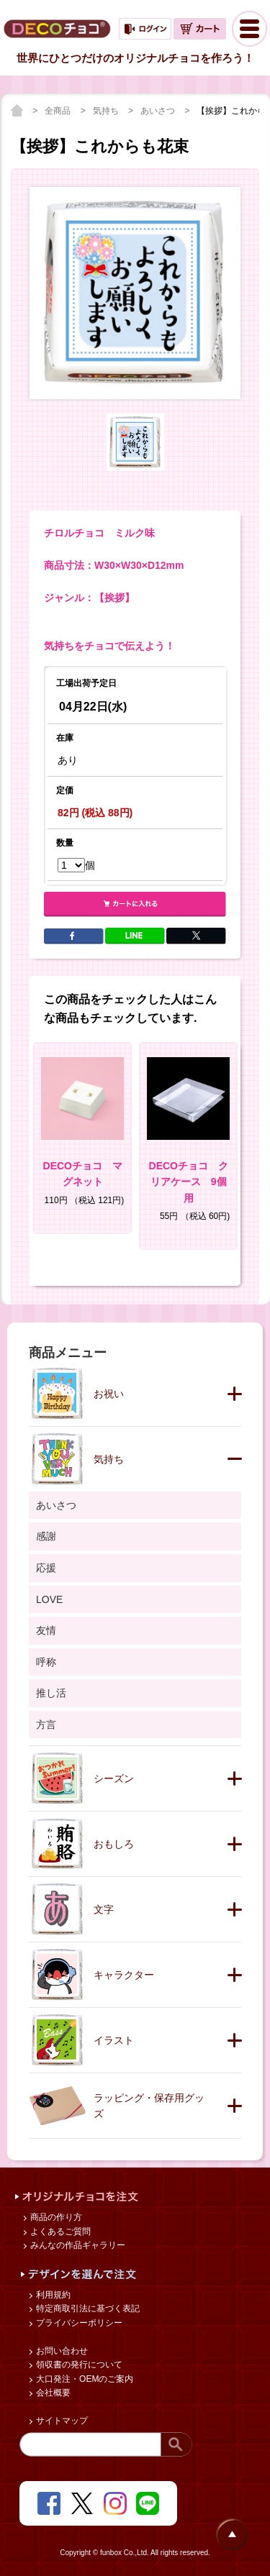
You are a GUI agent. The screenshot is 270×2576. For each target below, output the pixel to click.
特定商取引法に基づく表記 (87, 2308)
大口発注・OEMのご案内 (84, 2379)
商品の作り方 (55, 2217)
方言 (46, 1724)
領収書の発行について (78, 2365)
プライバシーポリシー (78, 2323)
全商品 (59, 111)
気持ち (107, 111)
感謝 (46, 1536)
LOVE (49, 1599)
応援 (46, 1568)
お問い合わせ (61, 2351)
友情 (46, 1630)
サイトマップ (61, 2421)
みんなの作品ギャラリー (76, 2245)
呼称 (46, 1662)
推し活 (51, 1693)
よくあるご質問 (59, 2231)
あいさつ (158, 111)
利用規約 (52, 2295)
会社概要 (52, 2393)
